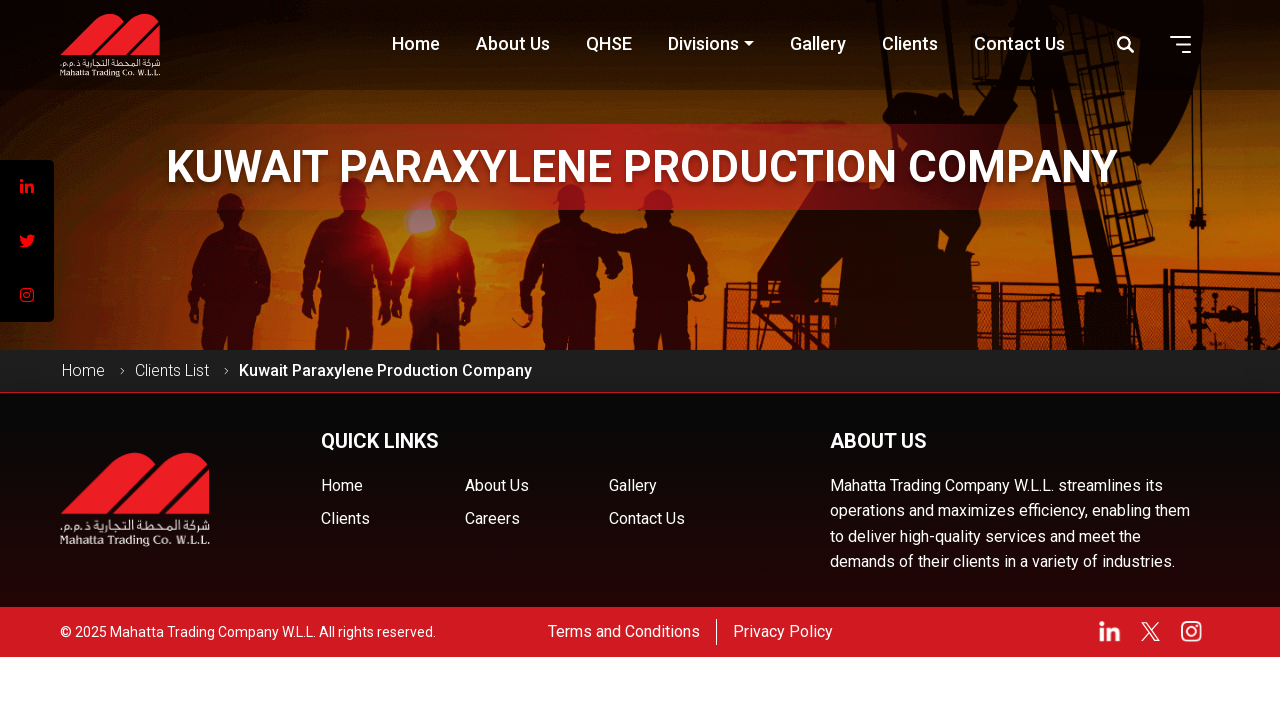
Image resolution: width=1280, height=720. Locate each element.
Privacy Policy (783, 631)
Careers (492, 518)
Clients (345, 518)
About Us (497, 485)
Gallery (633, 485)
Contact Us (647, 518)
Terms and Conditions (624, 631)
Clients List (172, 370)
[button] (1181, 44)
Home (83, 370)
